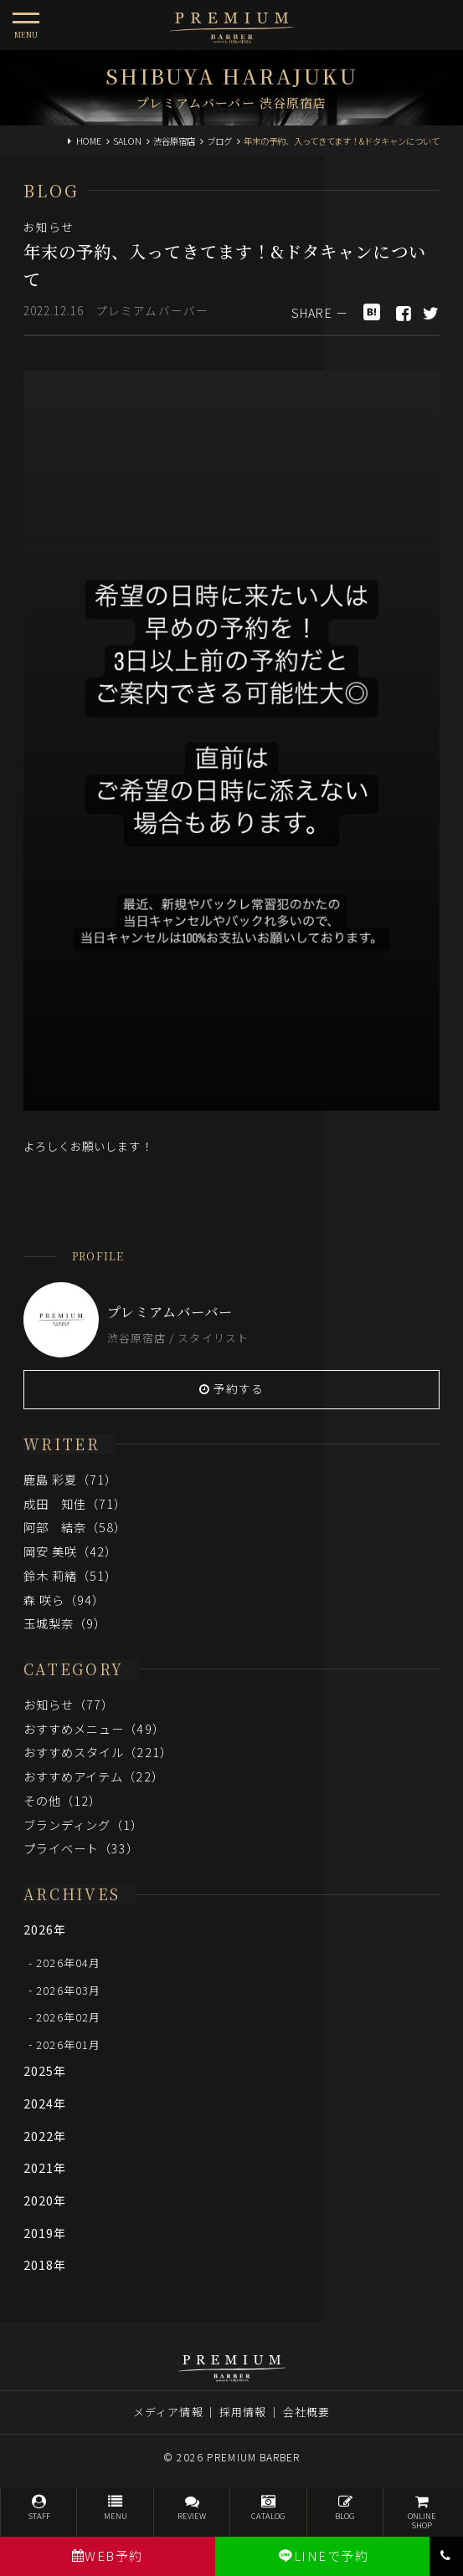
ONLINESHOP (421, 2513)
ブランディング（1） (83, 1824)
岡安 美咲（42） (70, 1551)
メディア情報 (168, 2412)
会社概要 (306, 2412)
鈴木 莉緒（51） (70, 1575)
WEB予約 (107, 2555)
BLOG (345, 2508)
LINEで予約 (322, 2555)
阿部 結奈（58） (75, 1527)
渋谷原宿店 (174, 141)
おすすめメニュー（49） (94, 1728)
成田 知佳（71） (75, 1503)
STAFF (38, 2508)
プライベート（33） (81, 1848)
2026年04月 (68, 1962)
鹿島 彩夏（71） (70, 1479)
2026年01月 (68, 2044)
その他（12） (62, 1800)
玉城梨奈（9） (65, 1623)
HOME (88, 141)
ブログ (219, 141)
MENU (114, 2508)
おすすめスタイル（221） (97, 1752)
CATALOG (268, 2508)
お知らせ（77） (69, 1704)
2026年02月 (68, 2017)
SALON (127, 141)
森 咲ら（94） (64, 1599)
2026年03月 (68, 1989)
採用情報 (242, 2412)
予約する (232, 1388)
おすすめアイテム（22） (93, 1776)
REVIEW (191, 2508)
